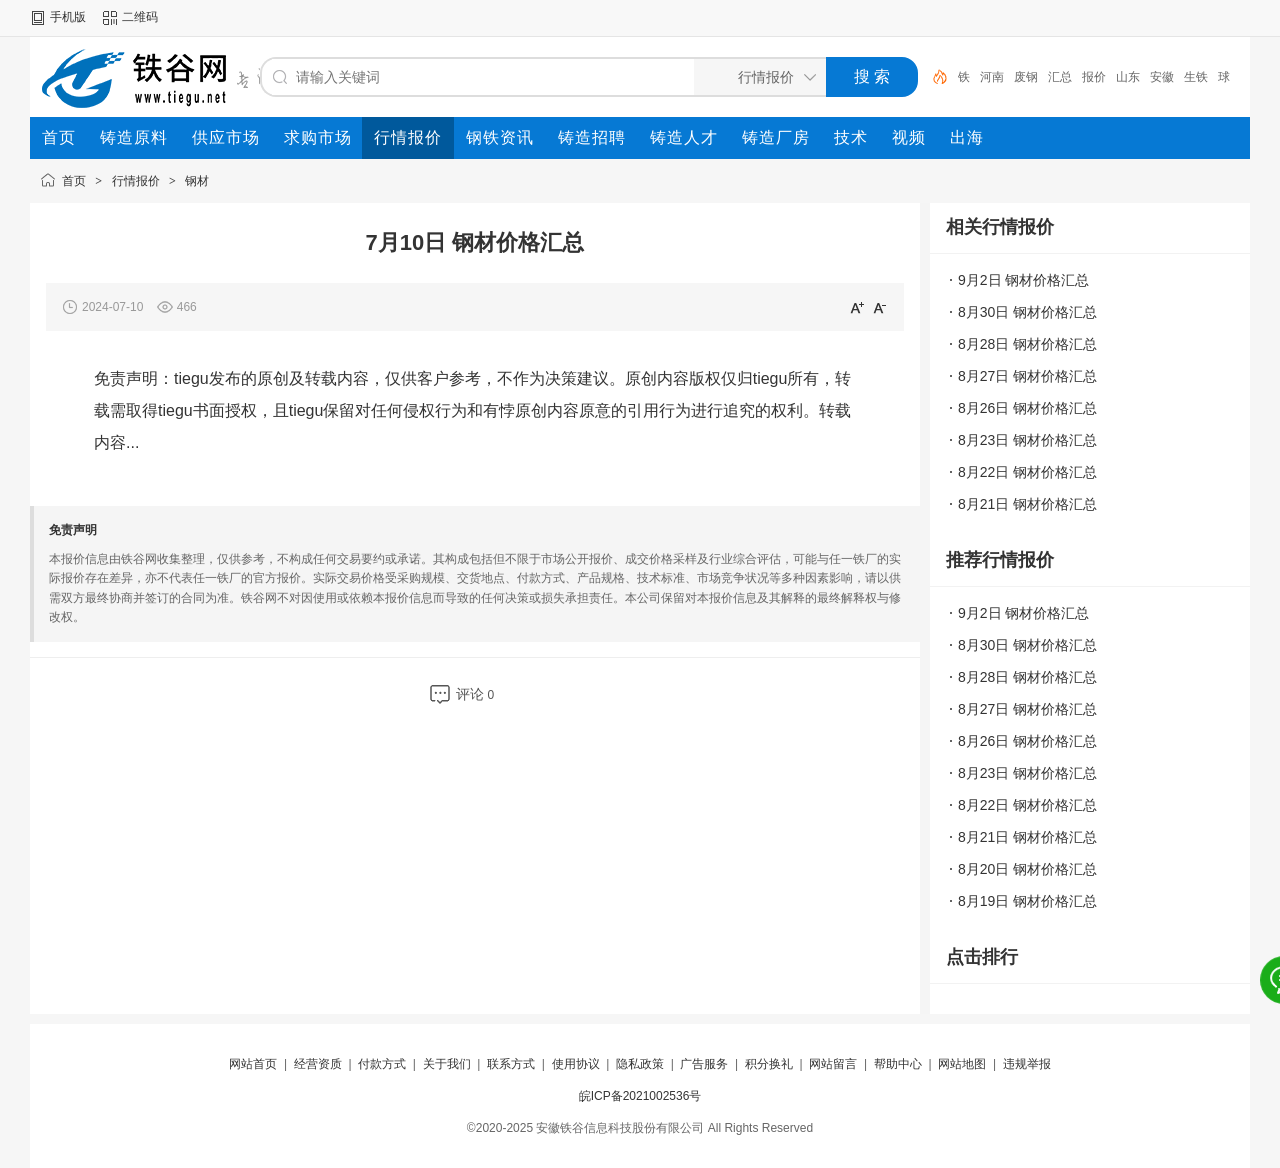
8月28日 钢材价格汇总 (1027, 344)
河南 (992, 77)
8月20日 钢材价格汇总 (1027, 869)
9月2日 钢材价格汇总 (1023, 280)
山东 (1128, 77)
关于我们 (447, 1064)
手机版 (68, 17)
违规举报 (1027, 1064)
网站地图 (962, 1064)
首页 (74, 181)
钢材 (197, 181)
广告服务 (704, 1064)
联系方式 (511, 1064)
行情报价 (136, 181)
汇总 (1060, 77)
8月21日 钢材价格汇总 (1027, 504)
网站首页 (253, 1064)
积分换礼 (769, 1064)
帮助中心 (898, 1064)
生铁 (1196, 77)
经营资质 (318, 1064)
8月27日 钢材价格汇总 (1027, 376)
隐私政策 (640, 1064)
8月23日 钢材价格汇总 (1027, 440)
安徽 (1162, 77)
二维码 (140, 17)
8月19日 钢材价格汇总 (1027, 901)
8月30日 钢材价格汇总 (1027, 312)
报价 (1094, 77)
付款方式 (382, 1064)
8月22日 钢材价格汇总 (1027, 472)
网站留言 (833, 1064)
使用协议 (576, 1064)
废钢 (1026, 77)
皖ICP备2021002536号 (640, 1096)
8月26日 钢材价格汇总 (1027, 408)
